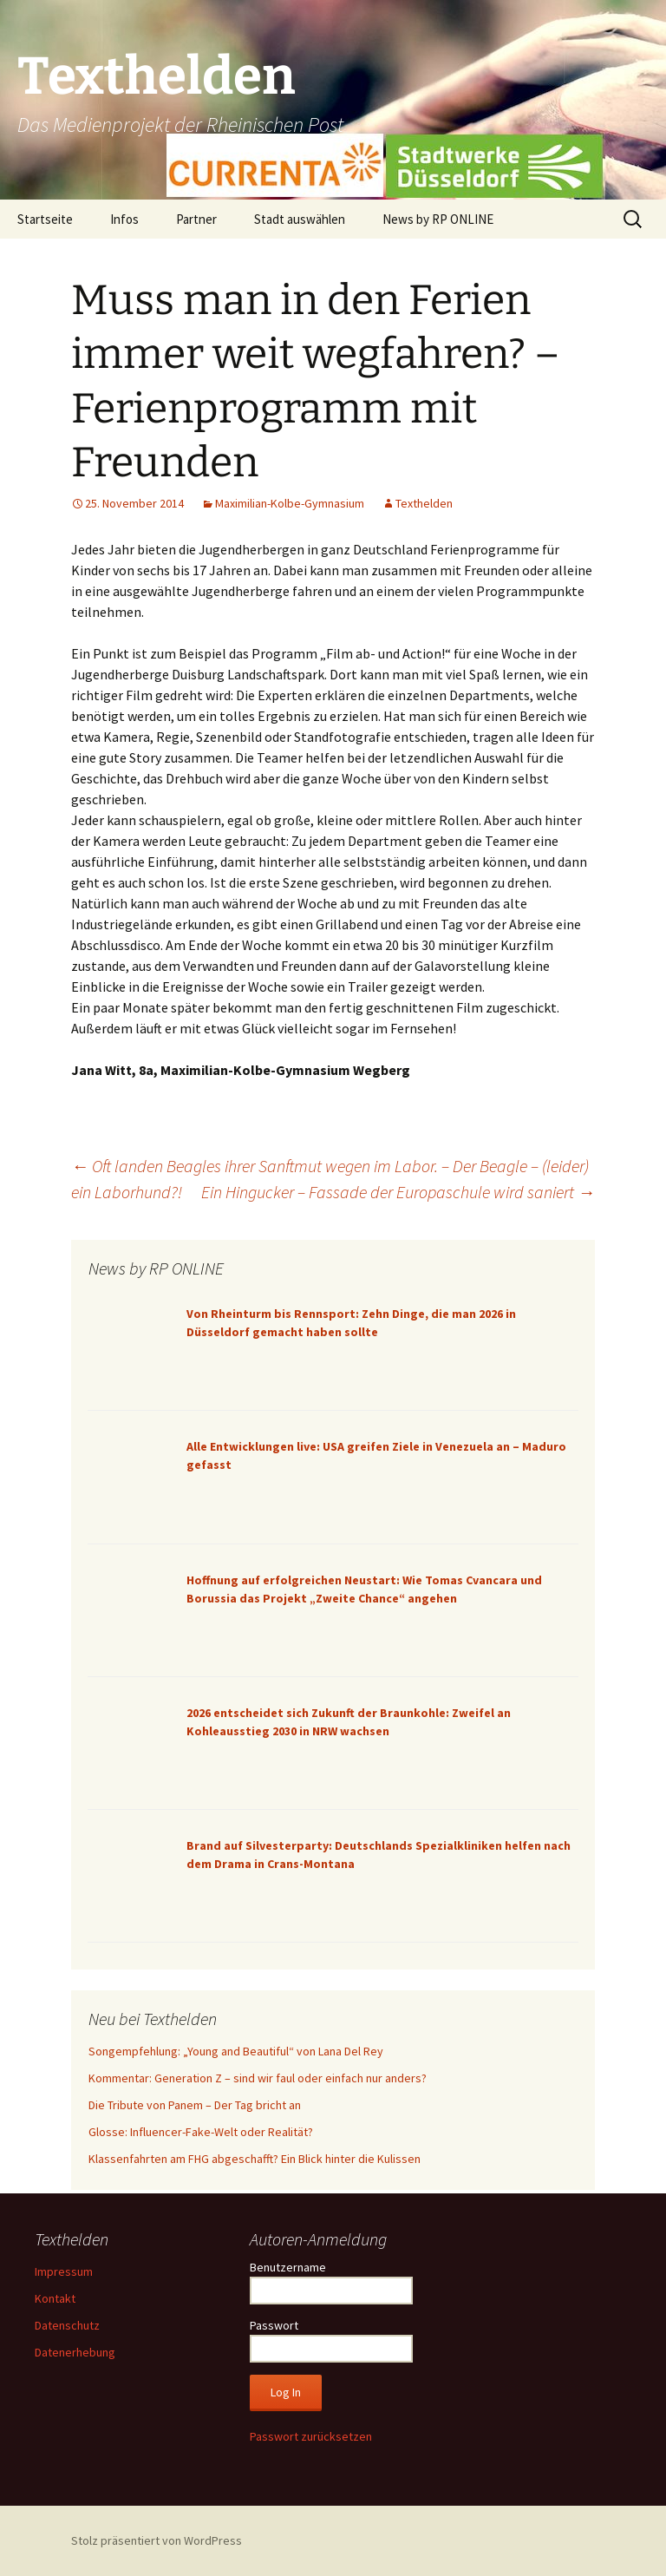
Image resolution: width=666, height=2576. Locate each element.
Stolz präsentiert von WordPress (156, 2540)
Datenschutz (67, 2325)
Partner (196, 219)
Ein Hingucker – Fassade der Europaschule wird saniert (398, 1192)
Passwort (274, 2325)
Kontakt (55, 2298)
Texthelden (424, 503)
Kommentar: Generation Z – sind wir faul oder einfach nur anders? (257, 2078)
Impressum (64, 2271)
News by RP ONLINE (437, 219)
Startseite (45, 219)
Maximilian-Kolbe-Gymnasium (289, 503)
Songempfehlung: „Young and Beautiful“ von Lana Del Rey (235, 2051)
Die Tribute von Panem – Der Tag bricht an (194, 2105)
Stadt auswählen (299, 219)
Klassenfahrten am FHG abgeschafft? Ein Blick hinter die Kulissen (254, 2158)
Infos (124, 219)
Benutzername (288, 2267)
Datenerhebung (75, 2352)
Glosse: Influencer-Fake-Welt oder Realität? (200, 2132)
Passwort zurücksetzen (311, 2436)
